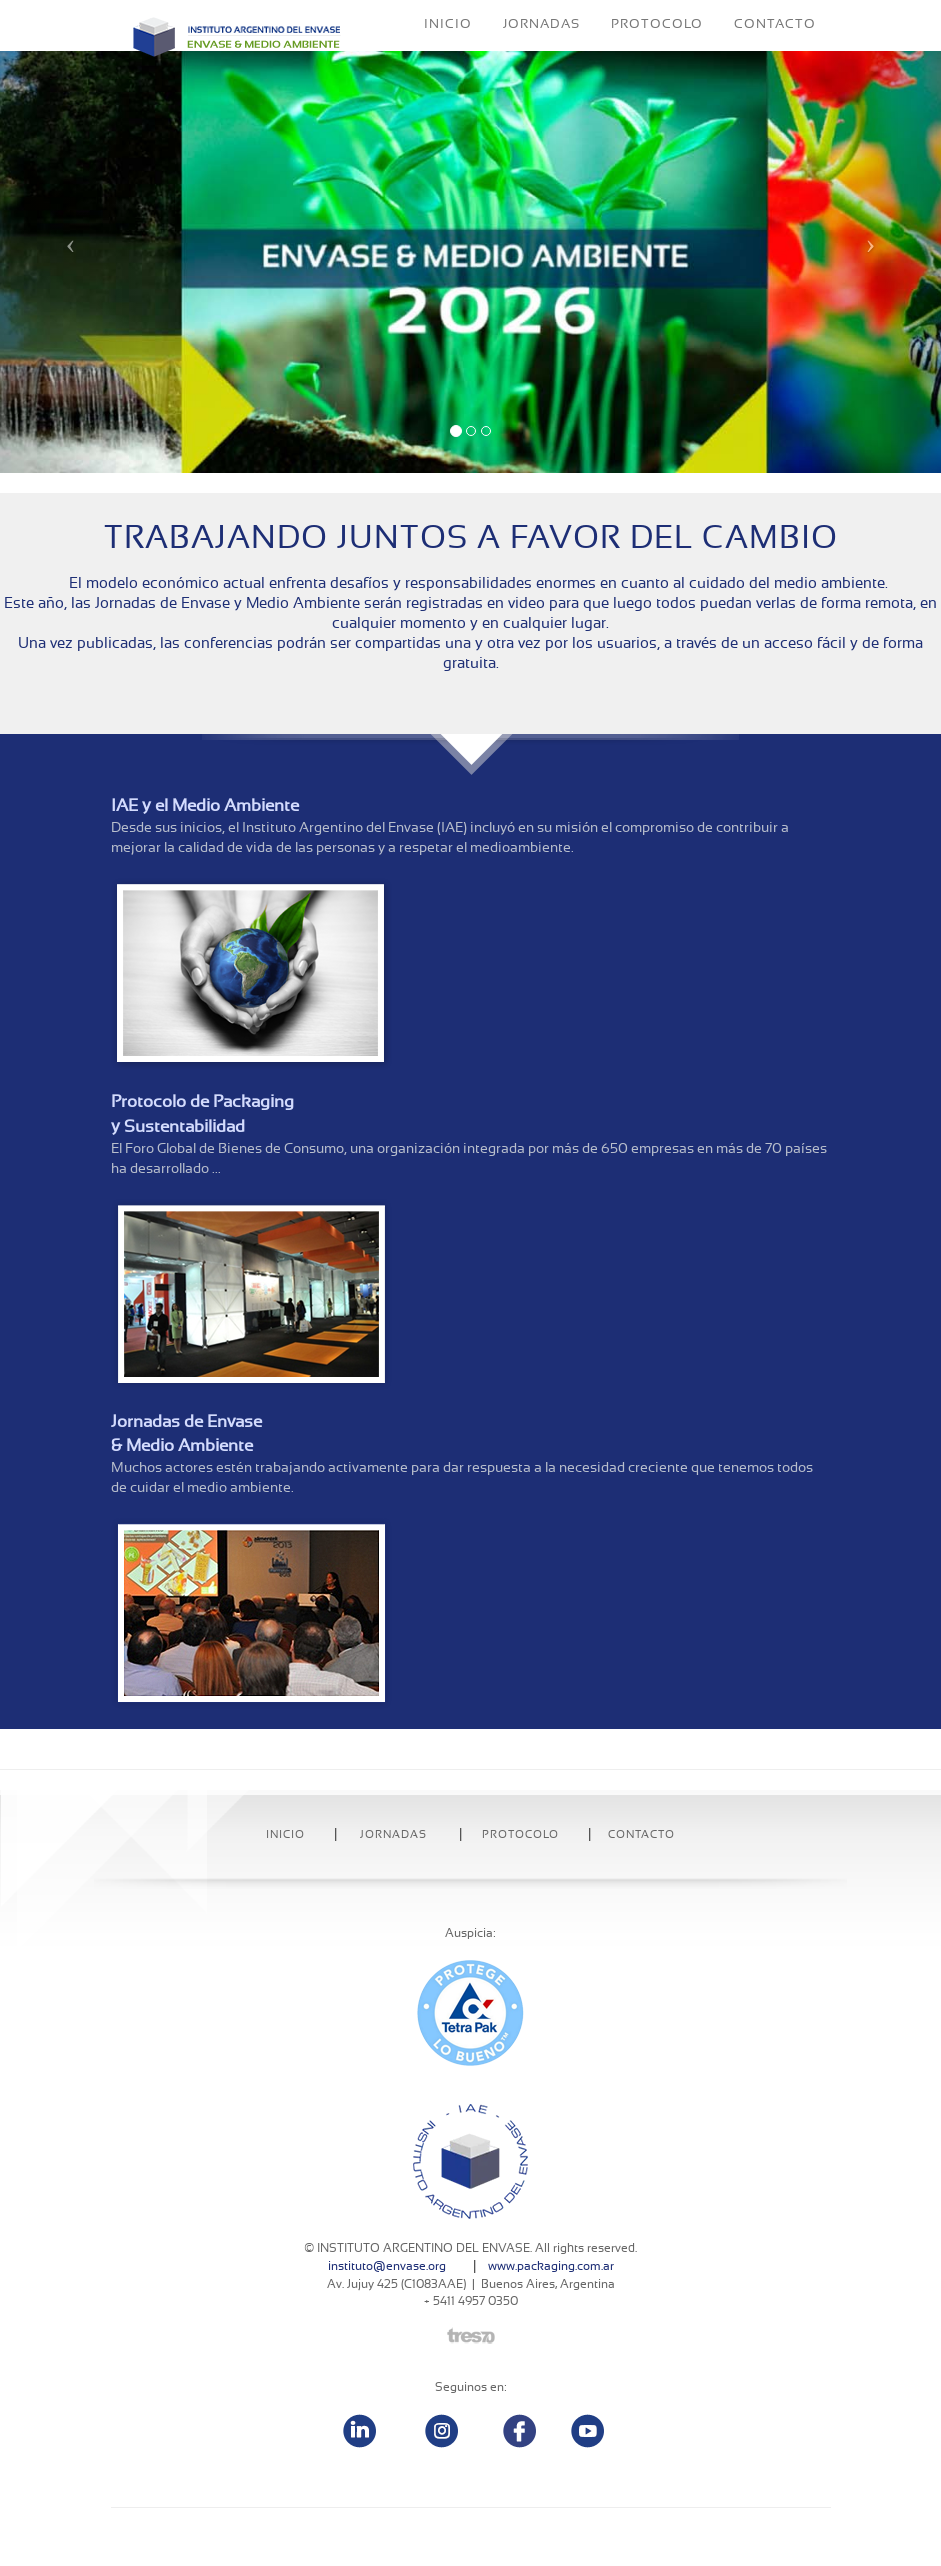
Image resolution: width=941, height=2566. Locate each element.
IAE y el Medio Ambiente (205, 805)
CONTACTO (775, 54)
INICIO (448, 54)
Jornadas (393, 1834)
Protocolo (520, 1834)
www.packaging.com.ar (551, 2266)
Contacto (641, 1834)
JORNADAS (541, 54)
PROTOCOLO (657, 54)
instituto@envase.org (387, 2266)
